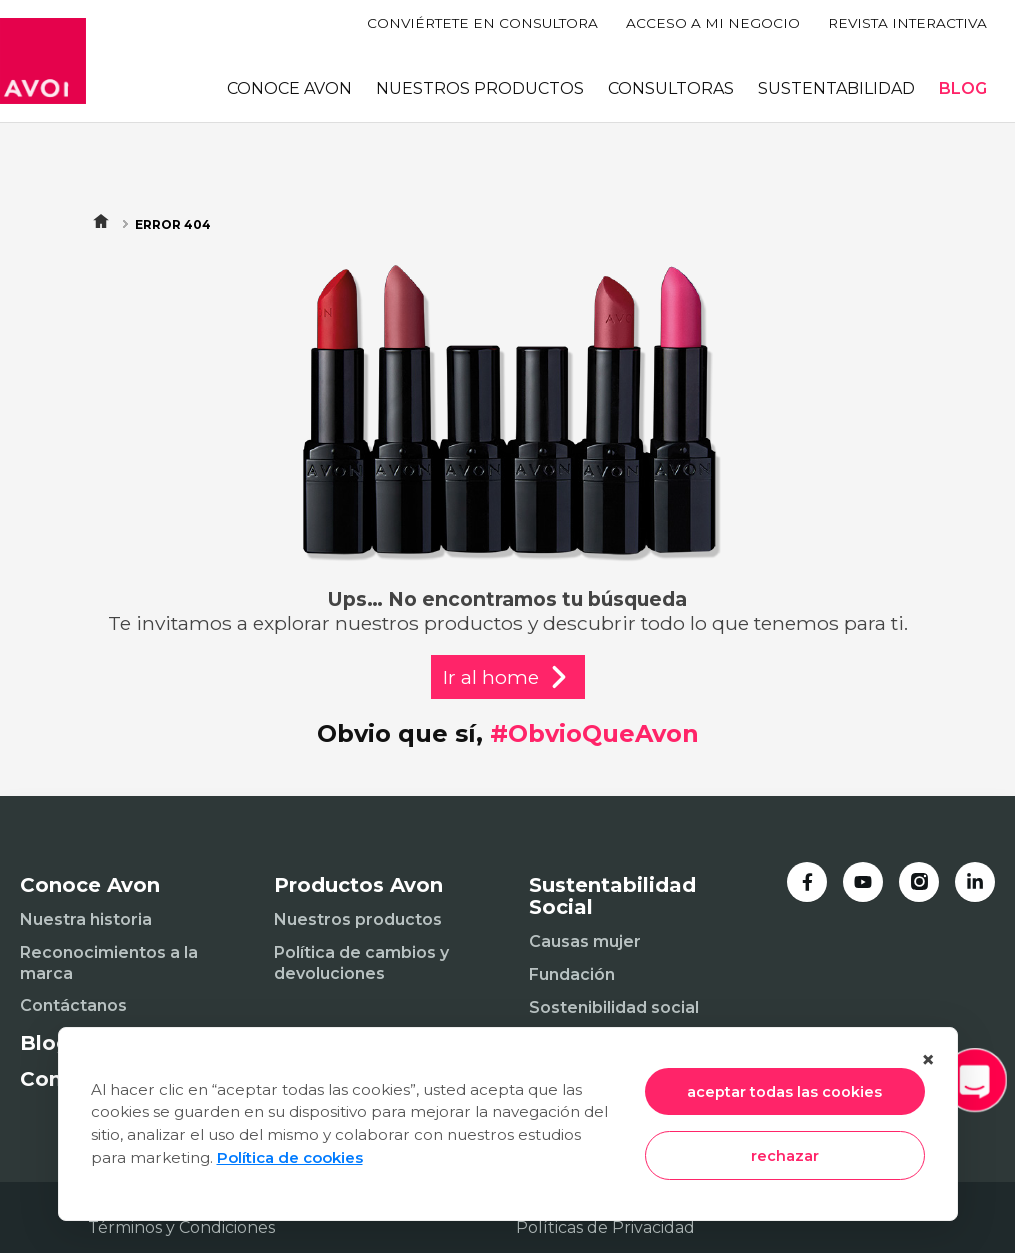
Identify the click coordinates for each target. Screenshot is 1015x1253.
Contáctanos (73, 1005)
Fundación (572, 974)
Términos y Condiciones (181, 1227)
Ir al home (508, 677)
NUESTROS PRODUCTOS (480, 88)
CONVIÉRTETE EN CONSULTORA (482, 23)
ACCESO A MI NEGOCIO (713, 23)
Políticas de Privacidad (605, 1227)
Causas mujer (585, 941)
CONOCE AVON (289, 88)
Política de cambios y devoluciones (361, 963)
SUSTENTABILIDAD (836, 88)
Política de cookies (290, 1157)
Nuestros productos (358, 919)
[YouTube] (863, 882)
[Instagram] (919, 882)
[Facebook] (807, 882)
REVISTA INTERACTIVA (907, 23)
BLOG (963, 88)
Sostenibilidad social (614, 1007)
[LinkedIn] (975, 882)
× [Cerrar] (928, 1059)
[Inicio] (43, 61)
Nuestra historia (86, 919)
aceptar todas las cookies (784, 1092)
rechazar (785, 1156)
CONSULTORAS (671, 88)
